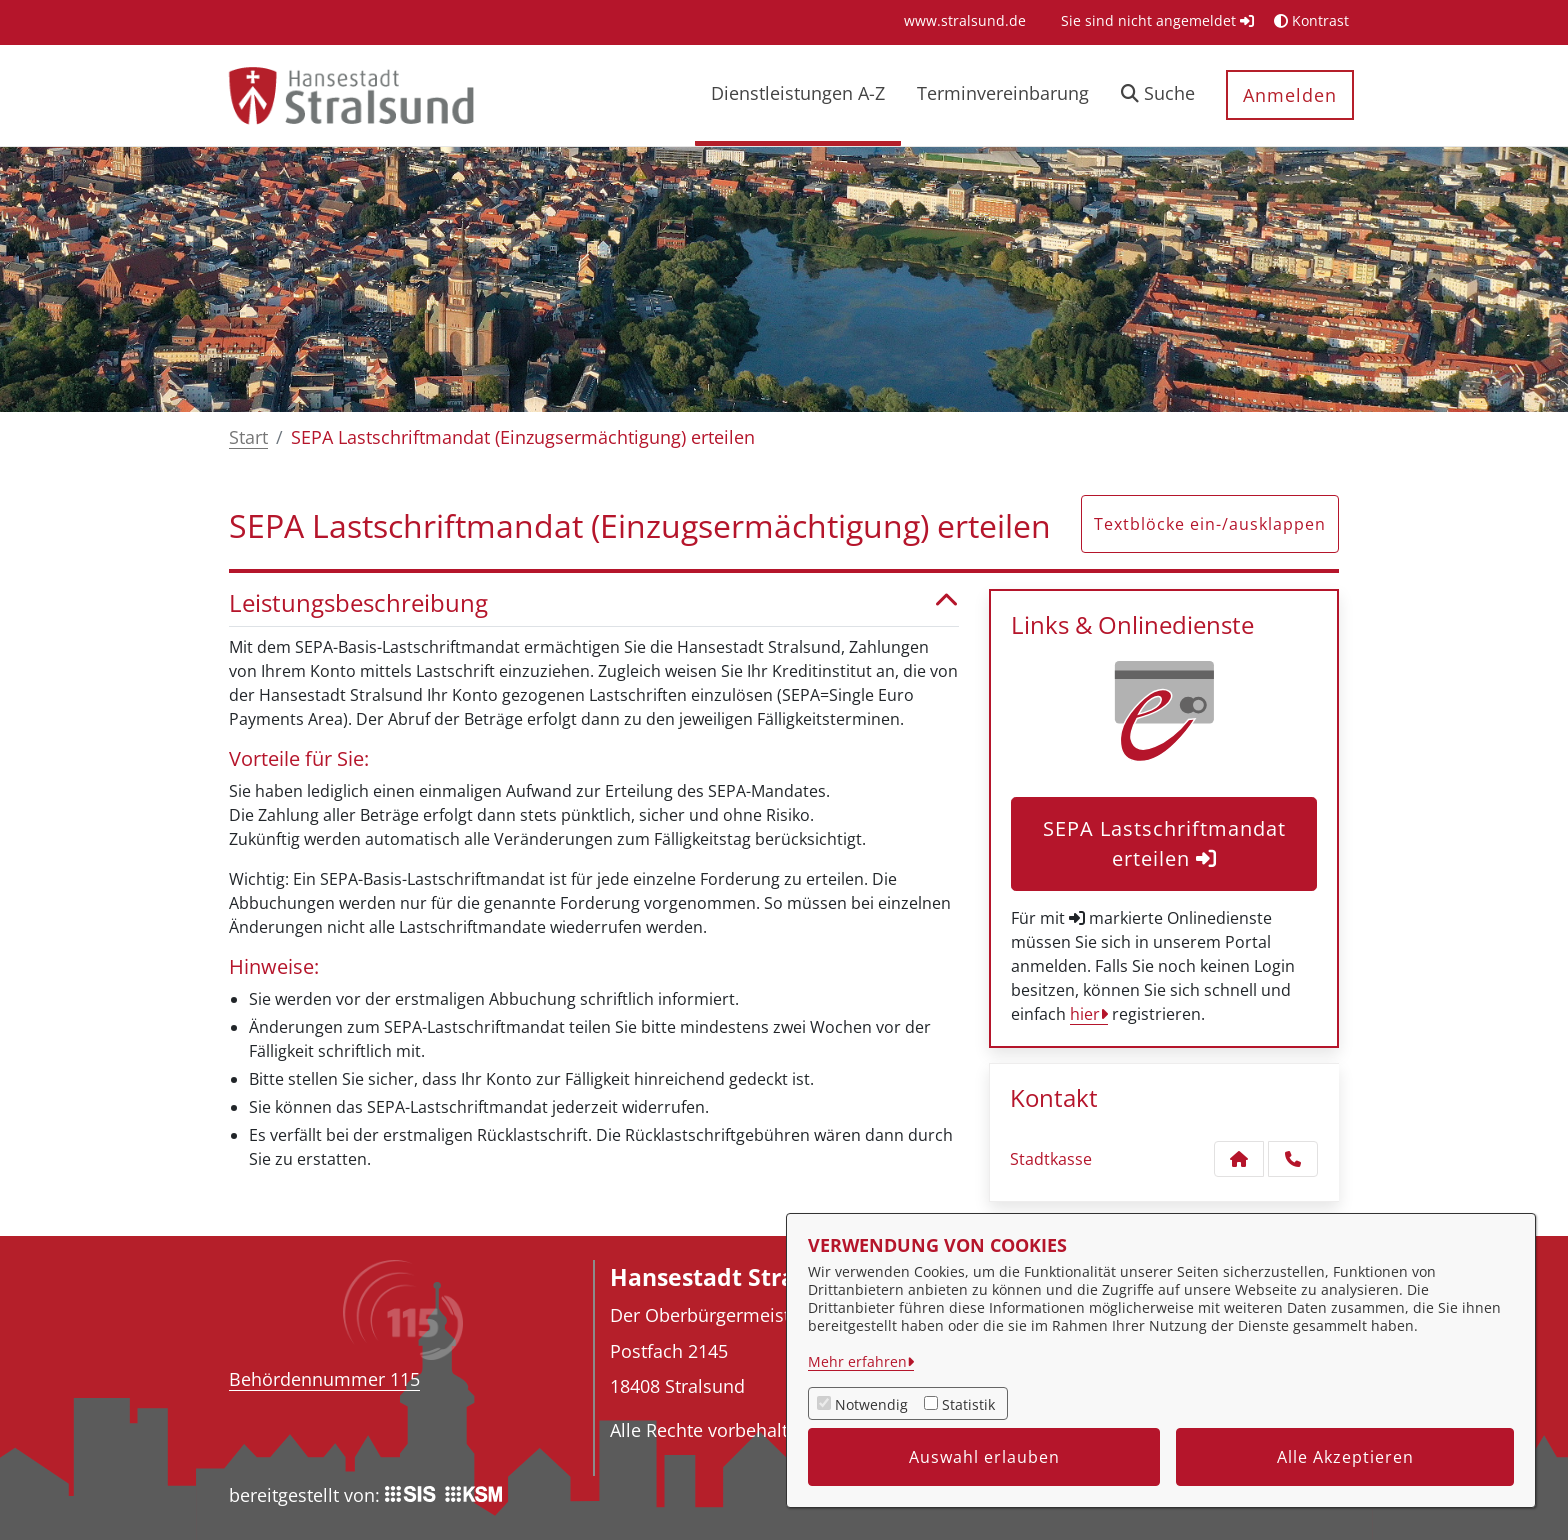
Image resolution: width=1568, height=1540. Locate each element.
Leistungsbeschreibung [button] (594, 603)
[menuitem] (965, 20)
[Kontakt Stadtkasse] (1239, 1159)
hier (1085, 1014)
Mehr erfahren (857, 1361)
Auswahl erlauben (984, 1457)
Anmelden (1290, 95)
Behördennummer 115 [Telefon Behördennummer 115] (324, 1379)
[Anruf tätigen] (1293, 1159)
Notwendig (871, 1404)
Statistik (968, 1404)
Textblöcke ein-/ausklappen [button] (1210, 524)
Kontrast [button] (1311, 20)
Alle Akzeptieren (1345, 1457)
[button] (1158, 95)
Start (248, 437)
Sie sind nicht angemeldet (1157, 20)
